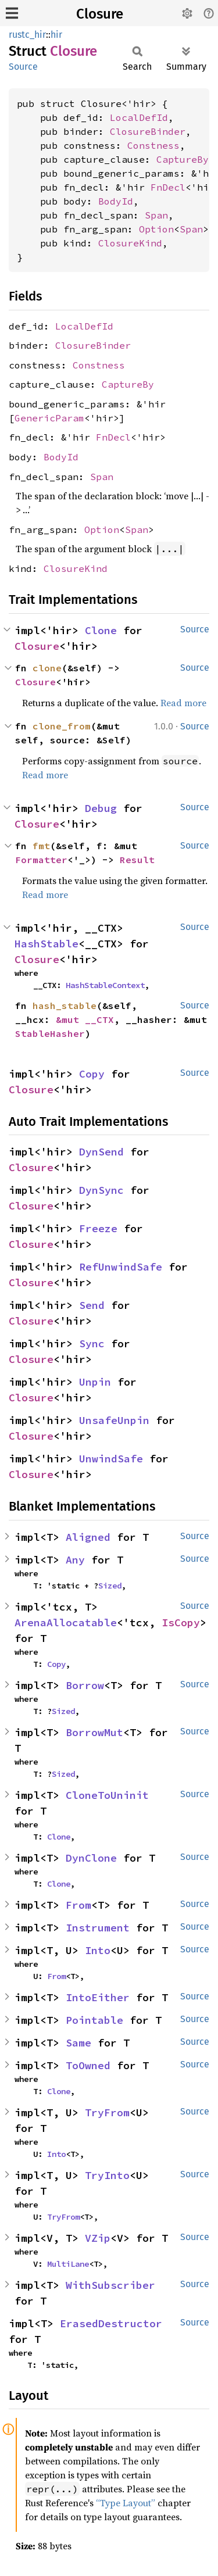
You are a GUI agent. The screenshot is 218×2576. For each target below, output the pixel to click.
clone (47, 668)
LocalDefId (139, 117)
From (78, 1905)
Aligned (88, 1537)
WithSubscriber (110, 2285)
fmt (41, 845)
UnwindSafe (111, 1458)
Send (92, 1305)
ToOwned (88, 2065)
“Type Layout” (125, 2502)
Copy (92, 1074)
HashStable (46, 943)
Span (156, 215)
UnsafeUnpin (114, 1420)
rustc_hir (27, 34)
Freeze (98, 1228)
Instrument (98, 1927)
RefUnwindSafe (120, 1266)
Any (75, 1559)
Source (23, 66)
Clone (101, 630)
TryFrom (107, 2112)
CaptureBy (182, 159)
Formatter (41, 859)
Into (97, 1950)
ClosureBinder (147, 131)
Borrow (85, 1685)
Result (137, 859)
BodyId (115, 201)
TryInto (107, 2175)
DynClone (91, 1858)
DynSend (101, 1151)
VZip (97, 2238)
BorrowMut (94, 1732)
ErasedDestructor (111, 2323)
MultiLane (68, 2264)
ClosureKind (130, 243)
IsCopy (181, 1622)
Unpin (95, 1382)
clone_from (62, 726)
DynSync (101, 1190)
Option (156, 229)
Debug (101, 808)
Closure (99, 14)
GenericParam (49, 418)
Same (78, 2042)
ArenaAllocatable (66, 1622)
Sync (92, 1343)
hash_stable (65, 1005)
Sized (109, 1585)
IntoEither (98, 1997)
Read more (183, 702)
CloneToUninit (107, 1795)
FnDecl (168, 187)
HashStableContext (105, 985)
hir (56, 34)
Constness (153, 145)
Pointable (94, 2020)
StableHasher (50, 1033)
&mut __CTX (85, 1019)
